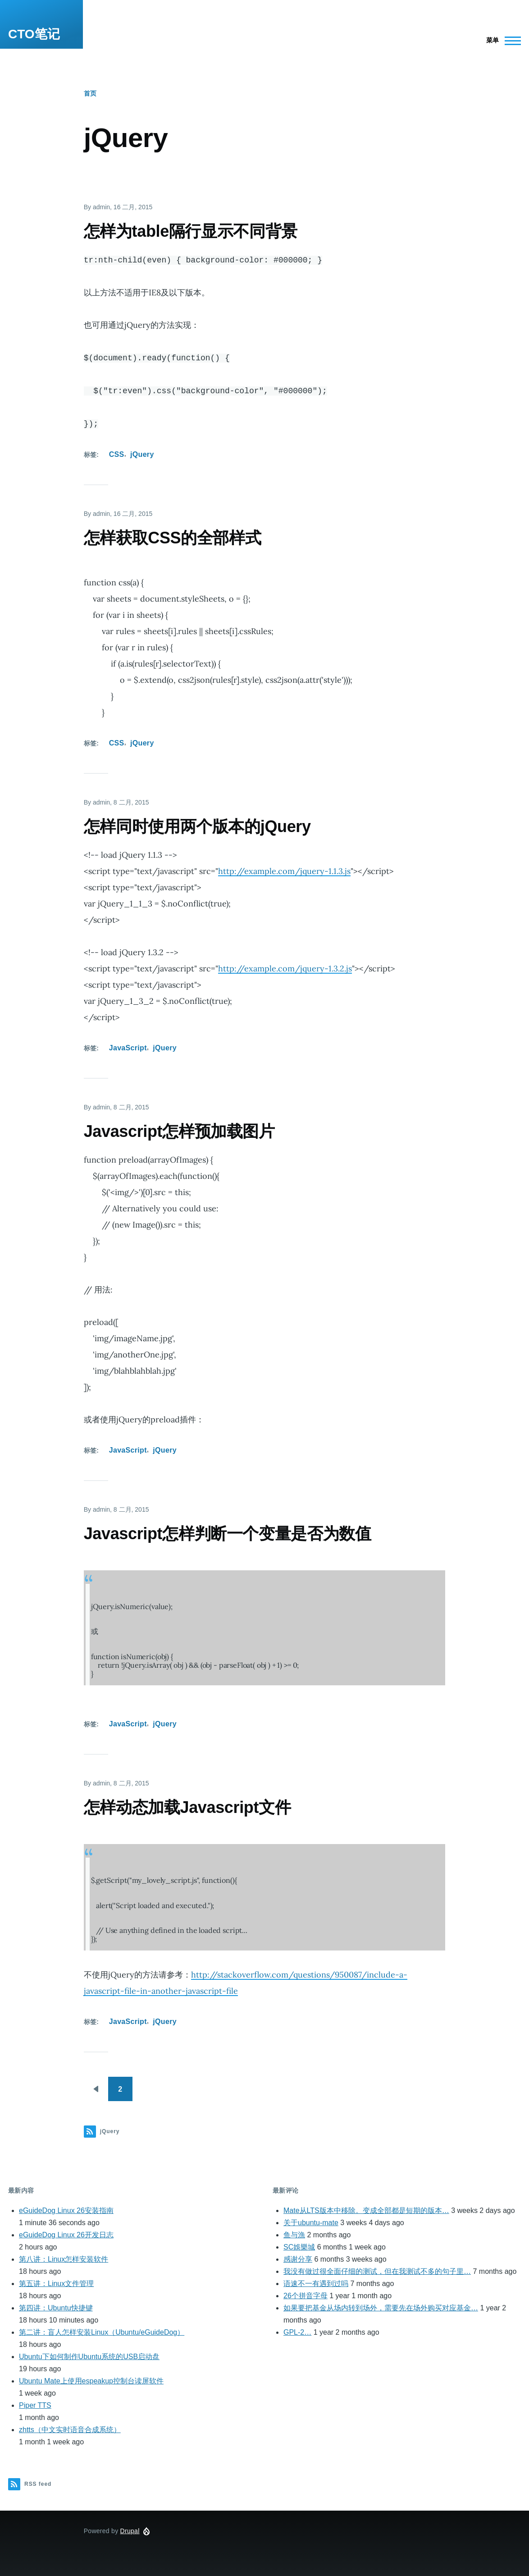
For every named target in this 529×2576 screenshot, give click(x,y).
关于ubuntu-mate (310, 2222)
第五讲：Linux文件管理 (56, 2283)
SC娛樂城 (299, 2247)
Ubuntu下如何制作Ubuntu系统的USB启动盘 (89, 2356)
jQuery (142, 454)
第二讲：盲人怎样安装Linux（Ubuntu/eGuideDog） (101, 2332)
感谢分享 (297, 2259)
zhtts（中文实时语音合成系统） (70, 2429)
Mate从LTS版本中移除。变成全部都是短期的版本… (366, 2210)
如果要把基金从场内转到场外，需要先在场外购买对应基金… (380, 2308)
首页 (90, 93)
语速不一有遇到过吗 (315, 2283)
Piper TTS (35, 2405)
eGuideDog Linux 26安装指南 (66, 2210)
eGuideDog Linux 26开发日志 (66, 2235)
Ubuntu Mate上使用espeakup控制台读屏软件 (91, 2381)
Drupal (130, 2531)
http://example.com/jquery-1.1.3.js (284, 871)
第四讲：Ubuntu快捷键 (56, 2308)
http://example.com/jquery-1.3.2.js (285, 968)
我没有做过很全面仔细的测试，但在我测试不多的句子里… (377, 2271)
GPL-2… (297, 2332)
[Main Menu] (501, 40)
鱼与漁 (294, 2235)
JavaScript (128, 1048)
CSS (116, 454)
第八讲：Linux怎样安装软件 (63, 2259)
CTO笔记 (34, 34)
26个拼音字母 (305, 2296)
